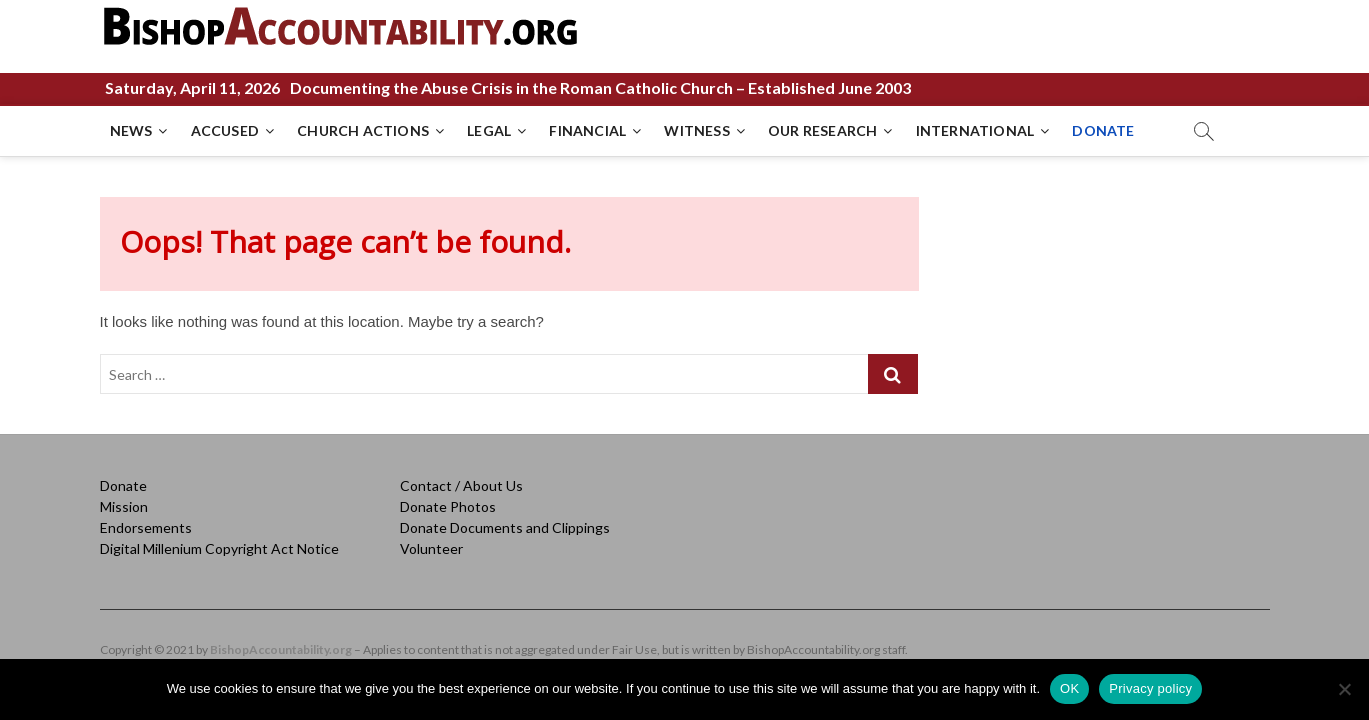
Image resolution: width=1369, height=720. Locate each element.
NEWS (131, 130)
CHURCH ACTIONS (363, 130)
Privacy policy (1150, 688)
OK (1069, 688)
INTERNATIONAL (975, 130)
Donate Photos (448, 506)
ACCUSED (225, 130)
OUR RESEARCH (822, 130)
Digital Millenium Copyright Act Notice (219, 548)
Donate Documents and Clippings (505, 527)
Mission (124, 506)
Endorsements (146, 527)
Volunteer (431, 548)
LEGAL (489, 130)
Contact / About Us (461, 485)
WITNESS (696, 130)
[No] (1344, 689)
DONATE (1103, 130)
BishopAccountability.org (281, 649)
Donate (123, 485)
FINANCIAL (587, 130)
